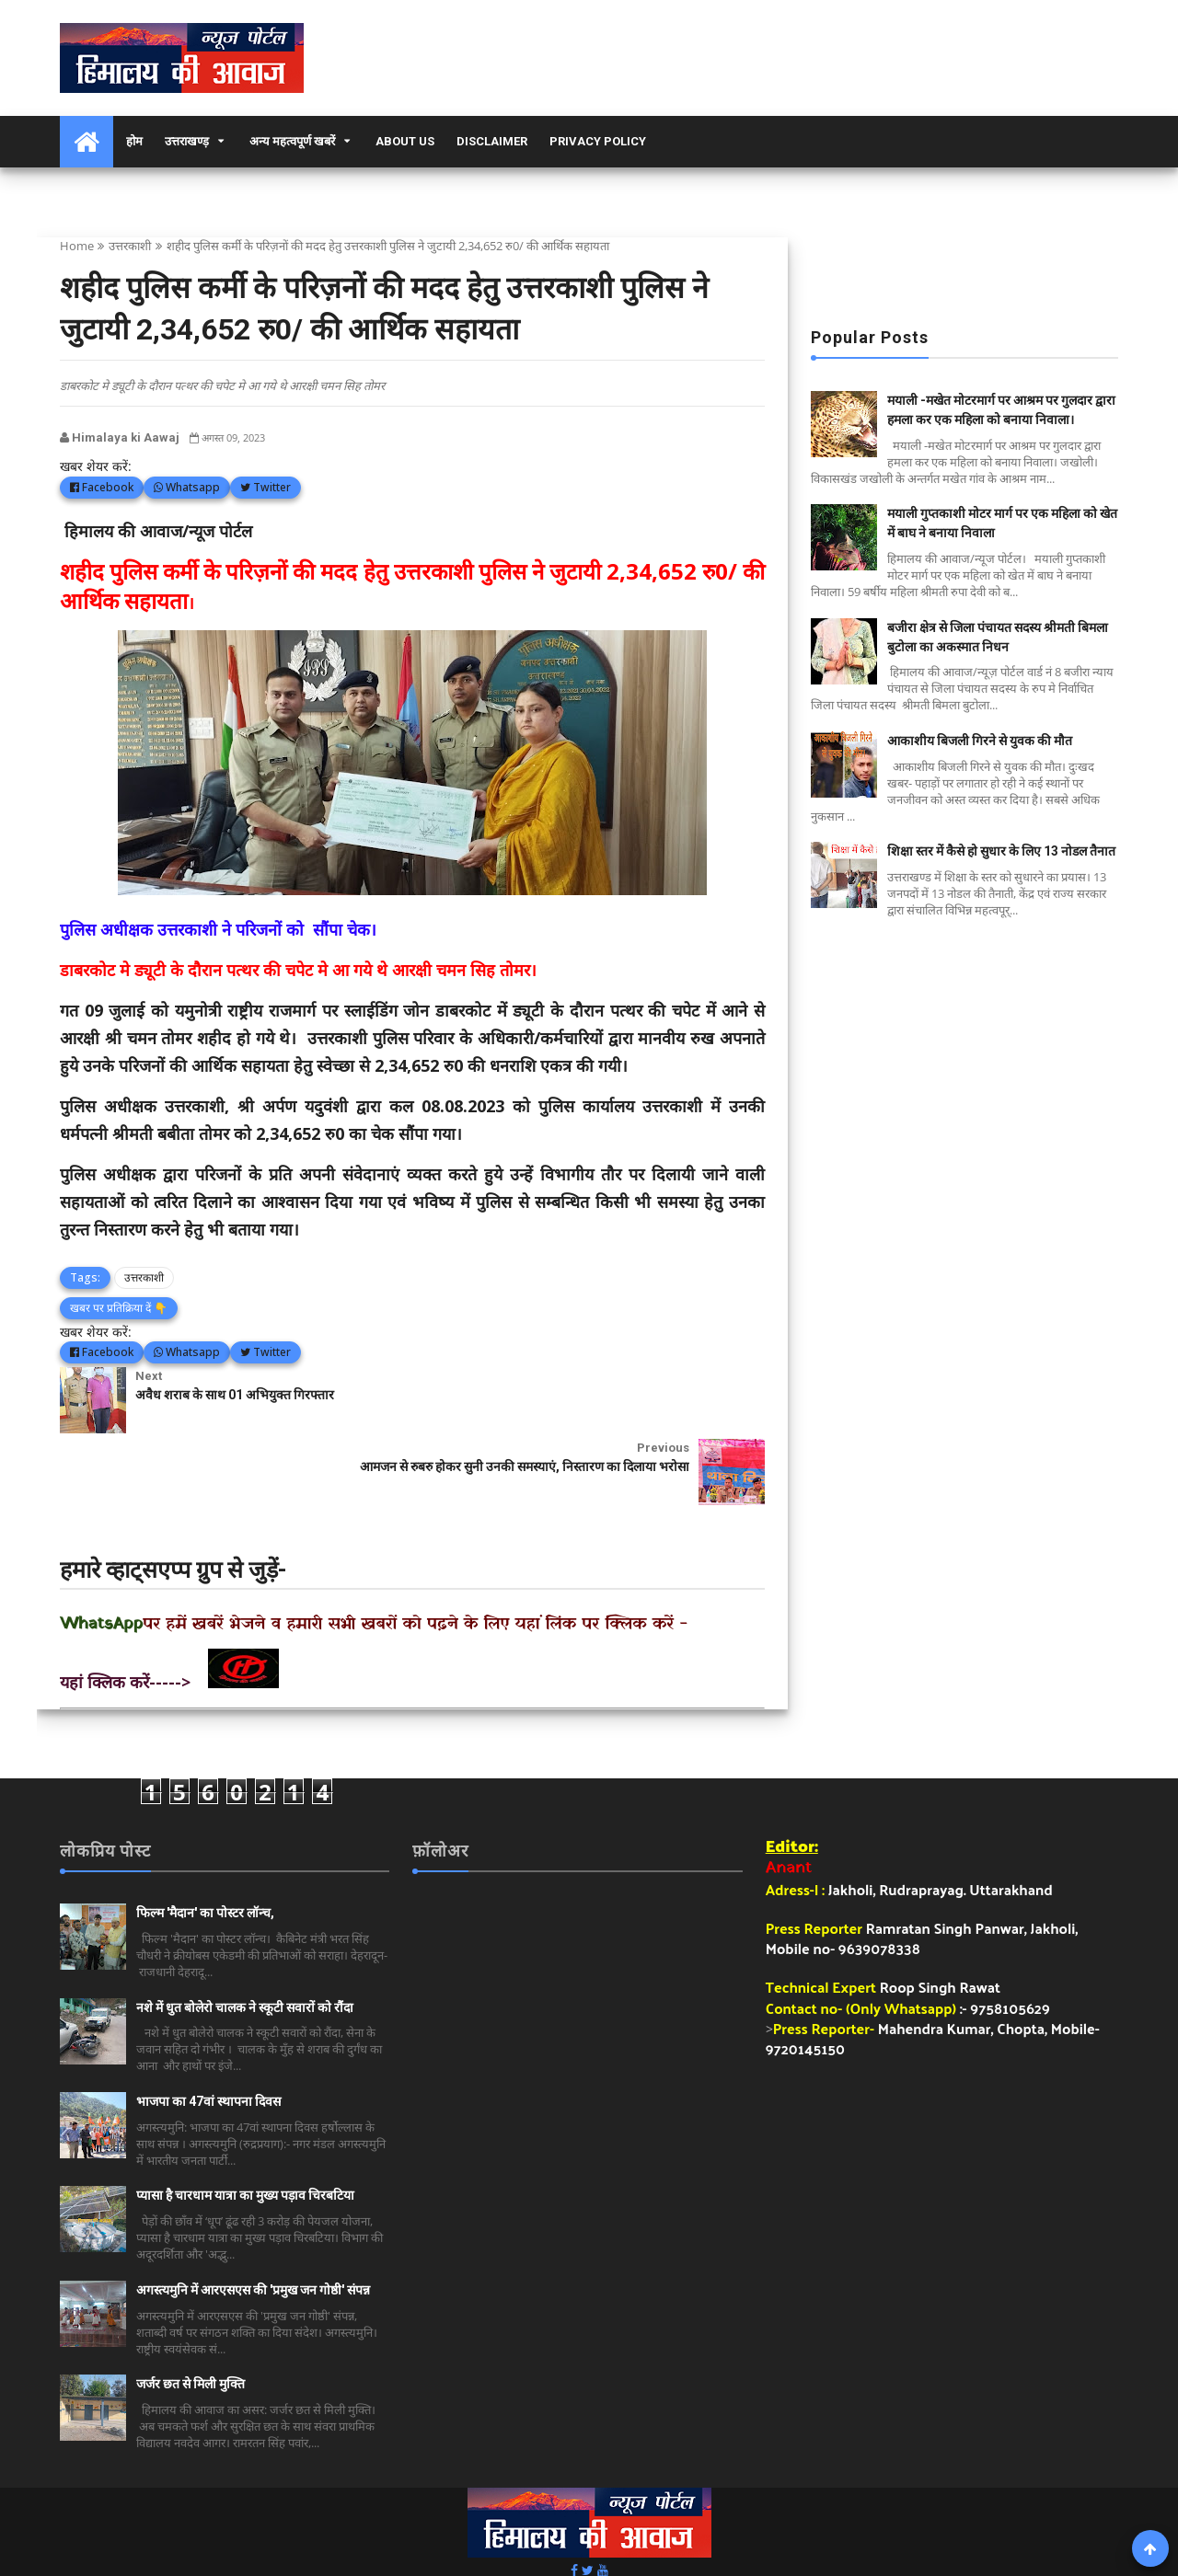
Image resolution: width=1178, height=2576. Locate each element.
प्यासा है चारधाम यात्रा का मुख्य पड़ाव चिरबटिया (245, 2124)
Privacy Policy (597, 141)
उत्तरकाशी (130, 245)
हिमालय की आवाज (664, 2535)
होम (134, 141)
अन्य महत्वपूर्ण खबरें (292, 141)
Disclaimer (491, 141)
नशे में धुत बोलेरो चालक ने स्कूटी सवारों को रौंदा (244, 1935)
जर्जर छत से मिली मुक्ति (190, 2312)
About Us (404, 141)
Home (77, 245)
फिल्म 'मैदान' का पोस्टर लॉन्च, (205, 1841)
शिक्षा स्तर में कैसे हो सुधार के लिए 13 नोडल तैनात (1001, 851)
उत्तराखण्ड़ (187, 141)
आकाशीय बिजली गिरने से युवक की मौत (979, 740)
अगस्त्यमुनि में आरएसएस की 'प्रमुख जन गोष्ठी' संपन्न (253, 2218)
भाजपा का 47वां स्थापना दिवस (208, 2029)
